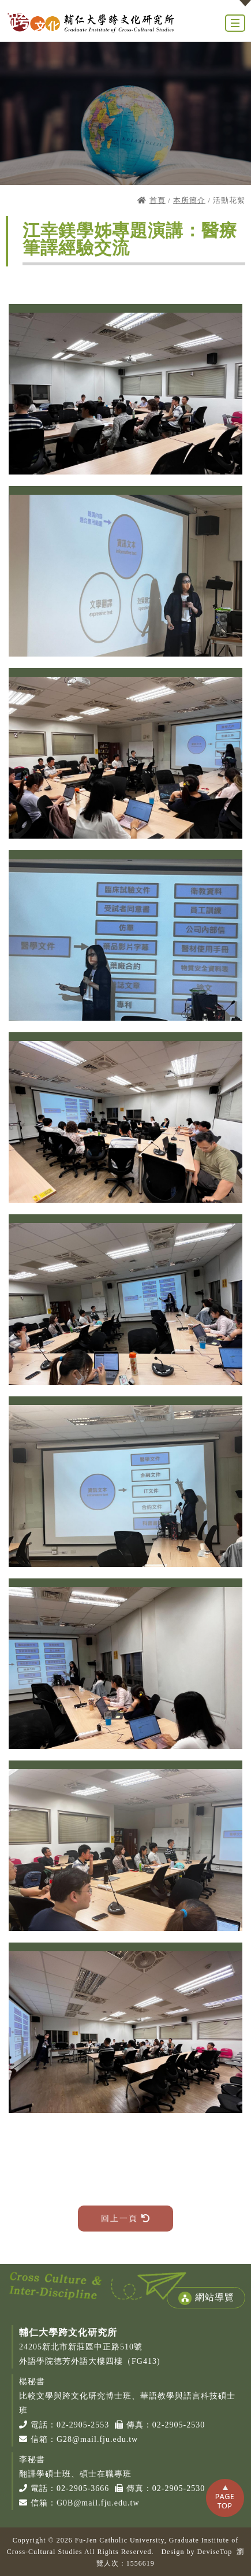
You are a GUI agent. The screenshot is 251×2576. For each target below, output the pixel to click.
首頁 (157, 200)
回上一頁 (125, 2218)
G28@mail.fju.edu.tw (97, 2439)
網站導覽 (206, 2298)
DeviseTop (214, 2552)
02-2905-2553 (83, 2425)
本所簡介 (189, 200)
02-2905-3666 (83, 2488)
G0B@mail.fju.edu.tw (98, 2503)
